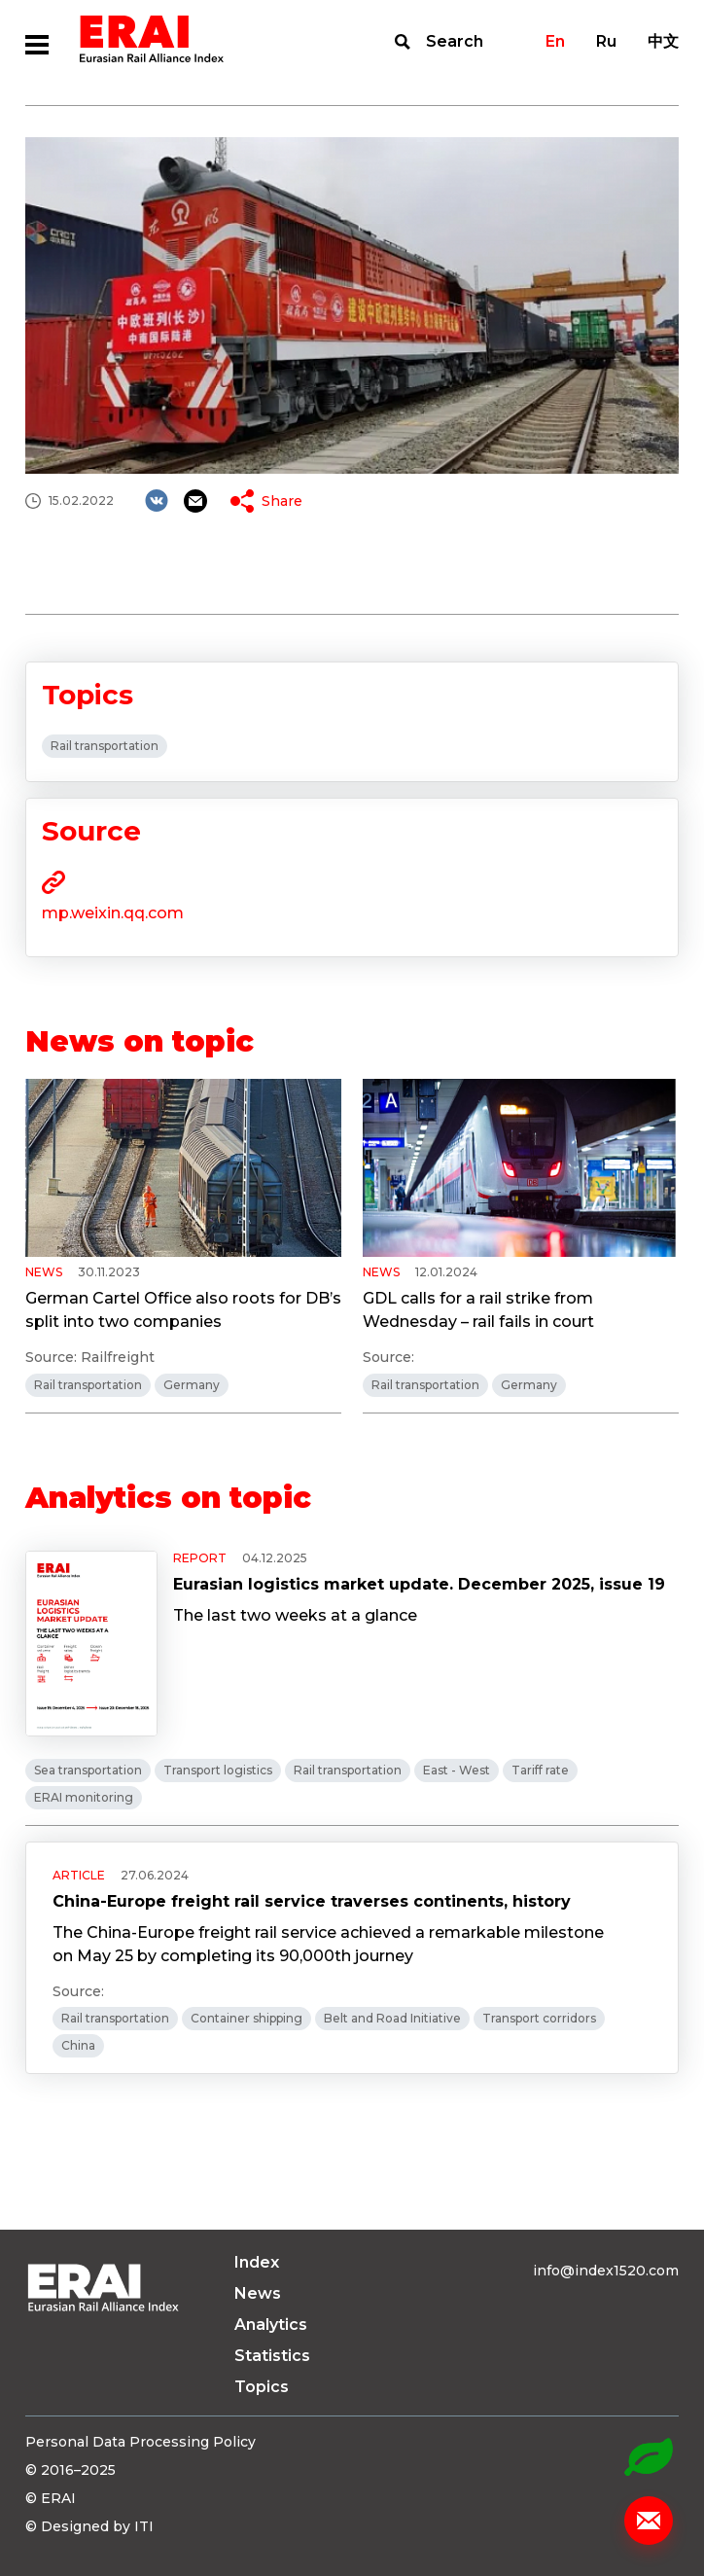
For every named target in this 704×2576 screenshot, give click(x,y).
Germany (191, 1384)
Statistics (272, 2355)
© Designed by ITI (89, 2526)
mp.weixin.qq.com (113, 913)
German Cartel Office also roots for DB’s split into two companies (183, 1310)
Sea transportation (88, 1770)
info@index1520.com (606, 2270)
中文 (663, 41)
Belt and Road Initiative (392, 2018)
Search (454, 41)
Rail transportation (104, 745)
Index (256, 2262)
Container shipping (246, 2018)
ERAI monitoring (83, 1797)
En (555, 41)
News (257, 2293)
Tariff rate (540, 1770)
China (78, 2045)
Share (282, 501)
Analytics (270, 2324)
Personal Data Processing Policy (140, 2442)
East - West (456, 1770)
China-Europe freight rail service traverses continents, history (312, 1901)
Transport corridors (539, 2018)
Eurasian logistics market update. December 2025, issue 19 (419, 1584)
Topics (261, 2387)
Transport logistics (217, 1770)
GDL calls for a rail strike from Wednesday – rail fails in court (478, 1310)
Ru (606, 41)
